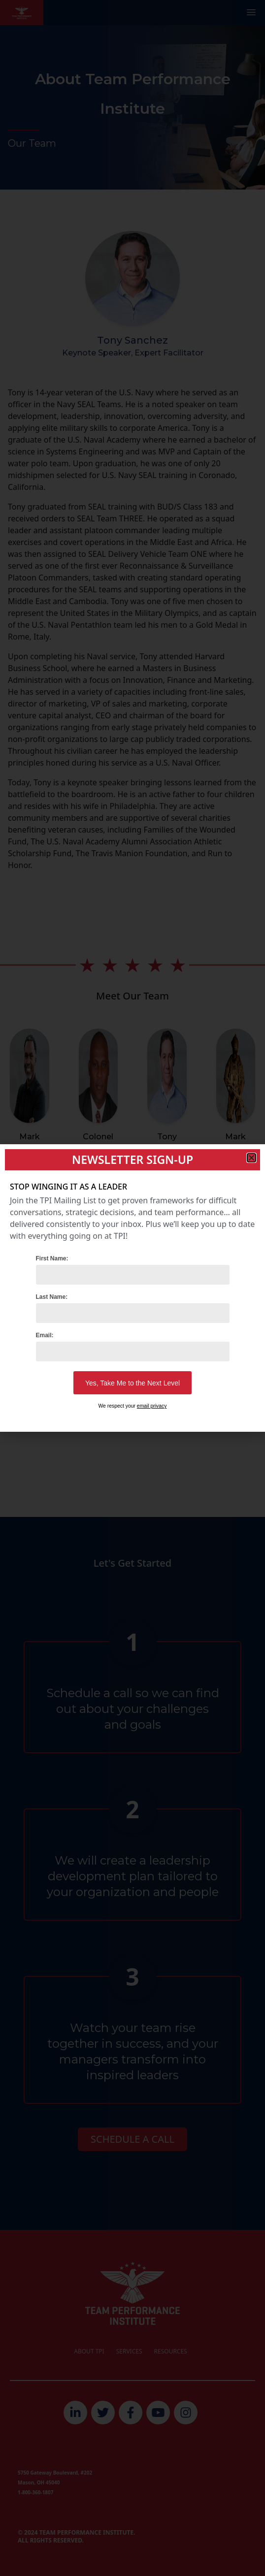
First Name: (52, 1258)
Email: (45, 1335)
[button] (251, 1157)
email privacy (152, 1406)
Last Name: (52, 1296)
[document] (132, 1288)
